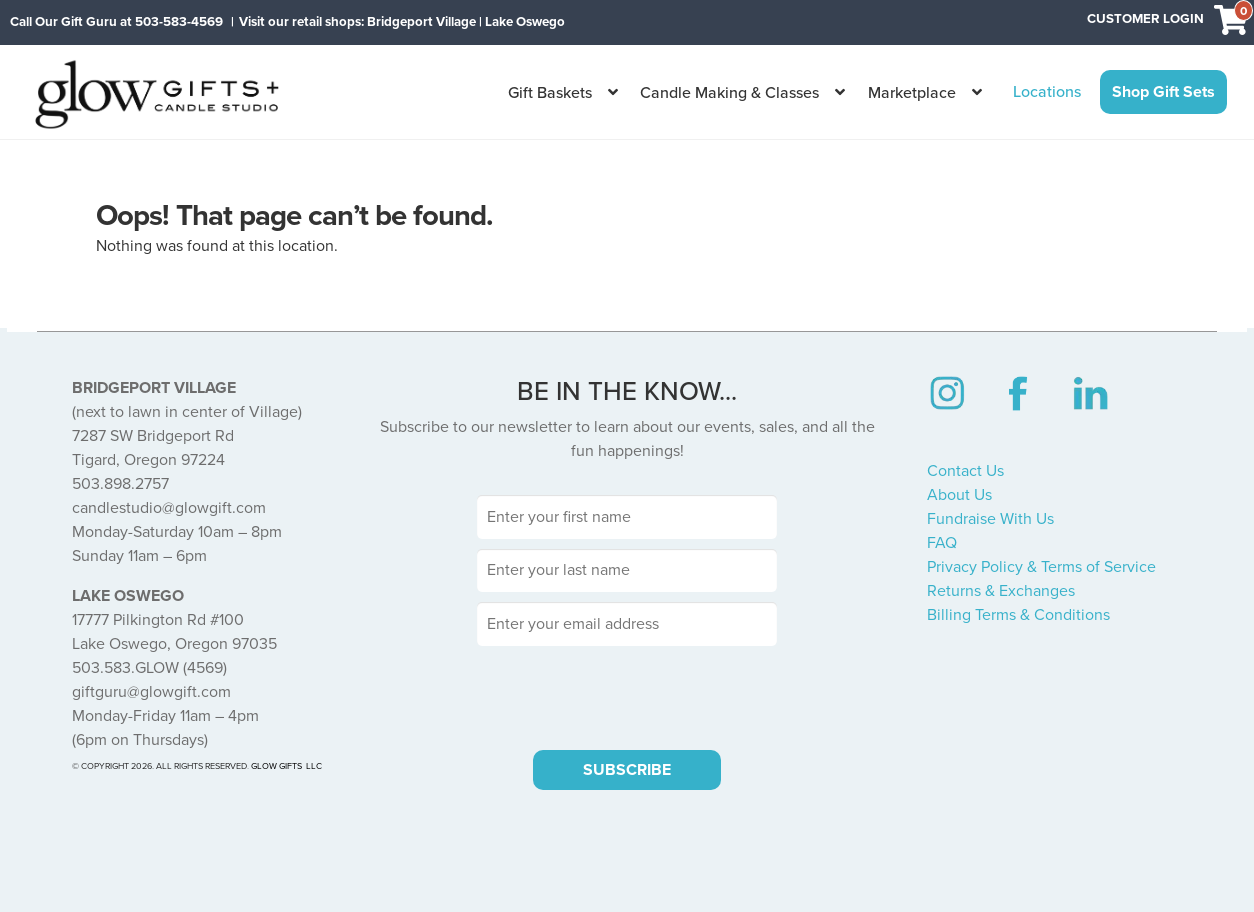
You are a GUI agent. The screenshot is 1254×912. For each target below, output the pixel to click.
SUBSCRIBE (627, 770)
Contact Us (965, 471)
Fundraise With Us (990, 519)
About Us (959, 495)
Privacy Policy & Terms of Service (1041, 567)
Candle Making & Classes (729, 93)
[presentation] (627, 695)
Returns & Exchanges (1001, 591)
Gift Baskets (550, 93)
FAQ (942, 543)
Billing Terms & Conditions (1018, 615)
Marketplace (912, 93)
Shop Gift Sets (1163, 92)
